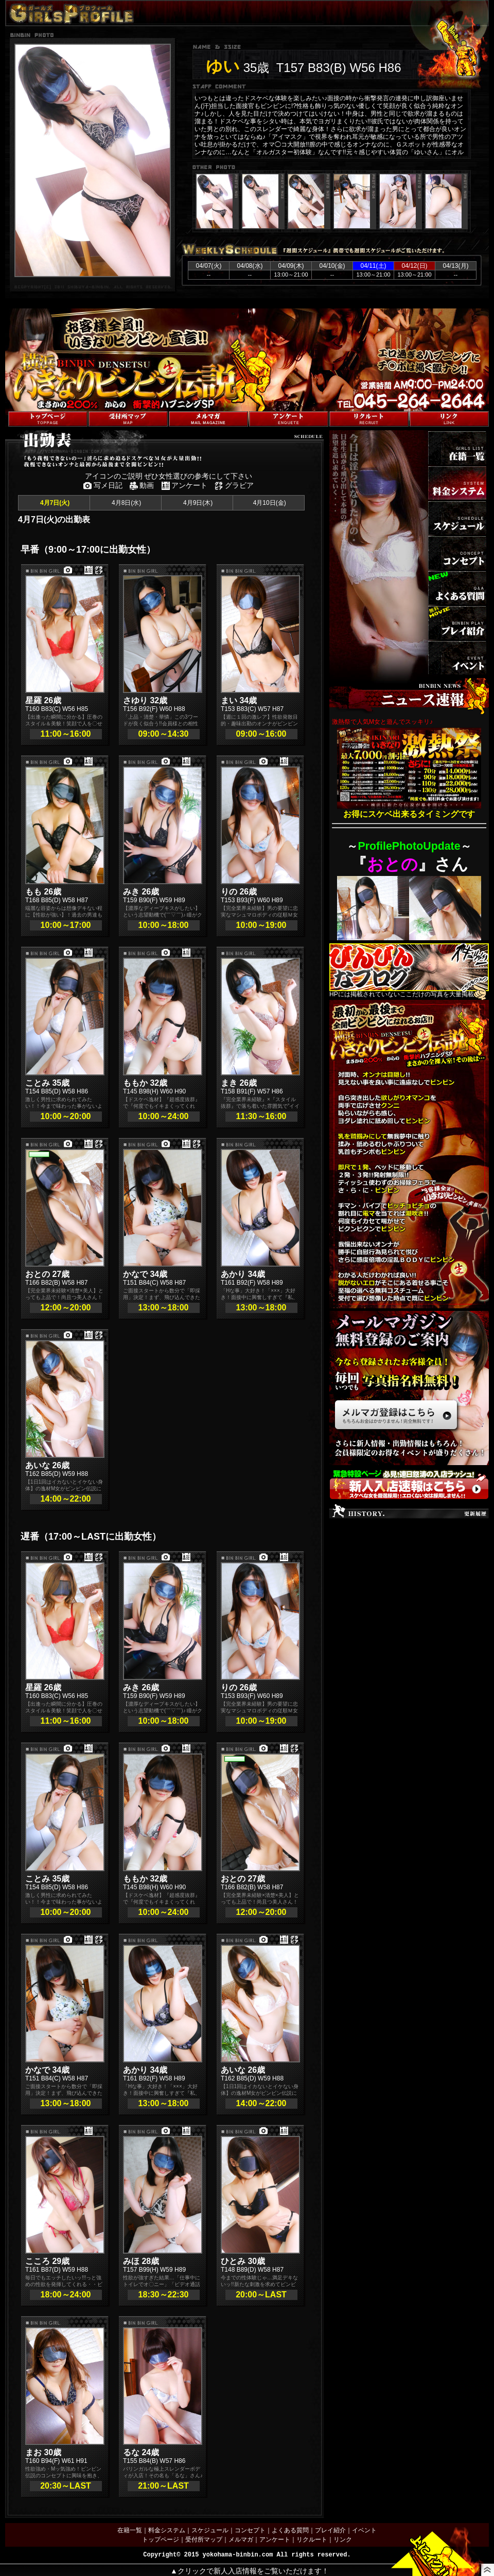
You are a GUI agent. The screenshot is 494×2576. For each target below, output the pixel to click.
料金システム (166, 2530)
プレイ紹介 (330, 2530)
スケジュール (209, 2530)
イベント (364, 2530)
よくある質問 (290, 2530)
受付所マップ (203, 2539)
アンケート (274, 2539)
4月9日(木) (197, 502)
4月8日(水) (126, 502)
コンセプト (250, 2530)
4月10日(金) (268, 502)
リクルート (311, 2539)
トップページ (160, 2539)
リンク (342, 2539)
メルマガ (240, 2539)
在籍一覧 (129, 2530)
